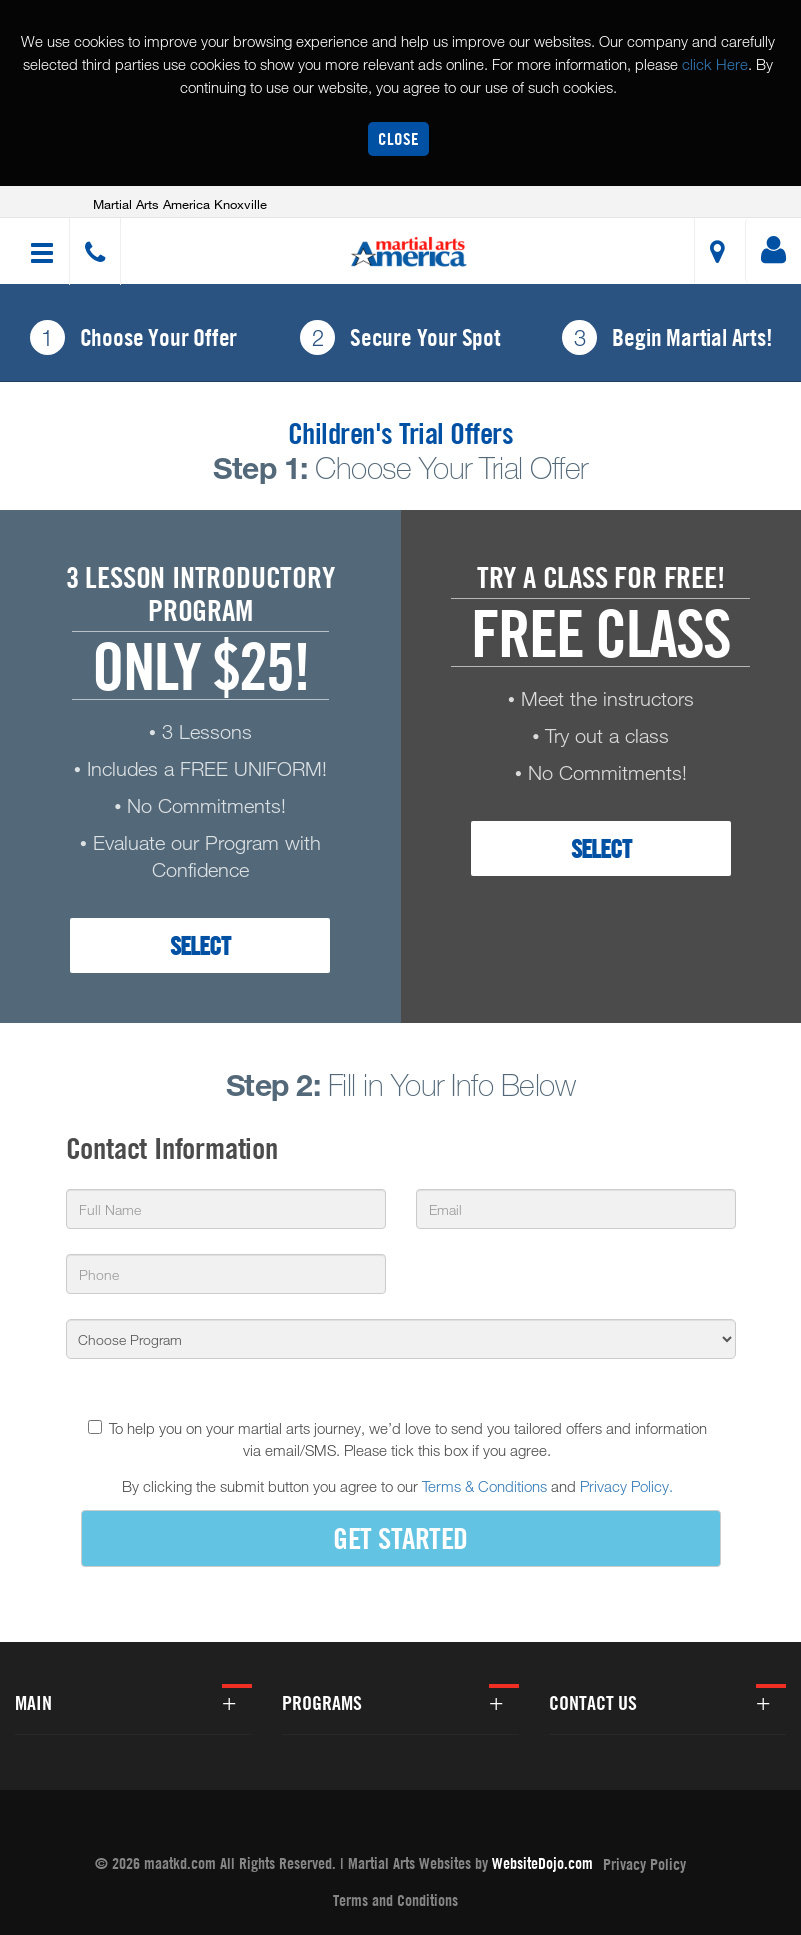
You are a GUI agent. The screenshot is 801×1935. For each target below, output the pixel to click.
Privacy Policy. (626, 1486)
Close (398, 138)
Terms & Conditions (484, 1486)
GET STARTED (400, 1537)
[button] (409, 252)
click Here (715, 64)
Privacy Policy (644, 1864)
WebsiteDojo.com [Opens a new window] (542, 1863)
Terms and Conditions (395, 1900)
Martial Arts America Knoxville (180, 204)
